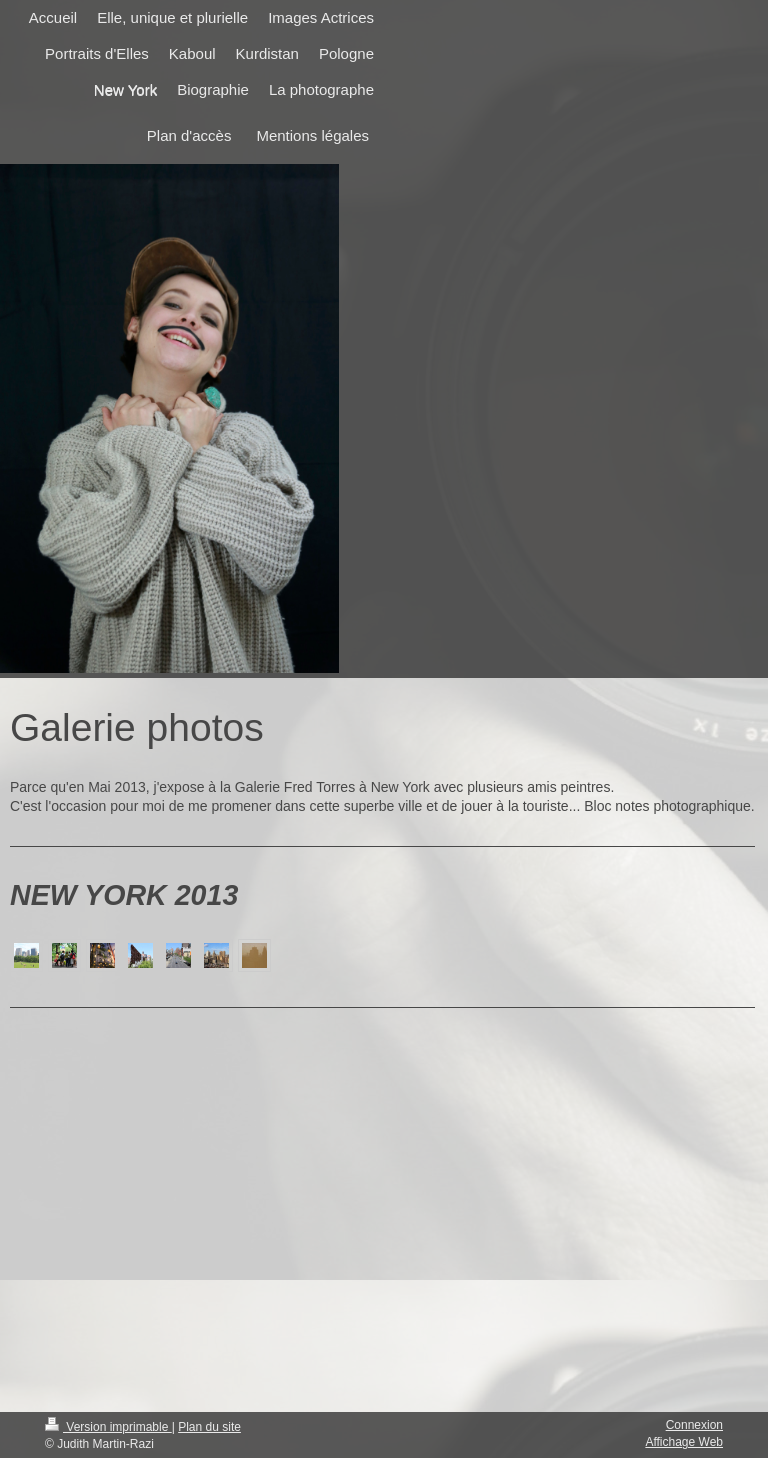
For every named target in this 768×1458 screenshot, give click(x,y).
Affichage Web (684, 1442)
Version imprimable (108, 1427)
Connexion (694, 1425)
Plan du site (209, 1427)
